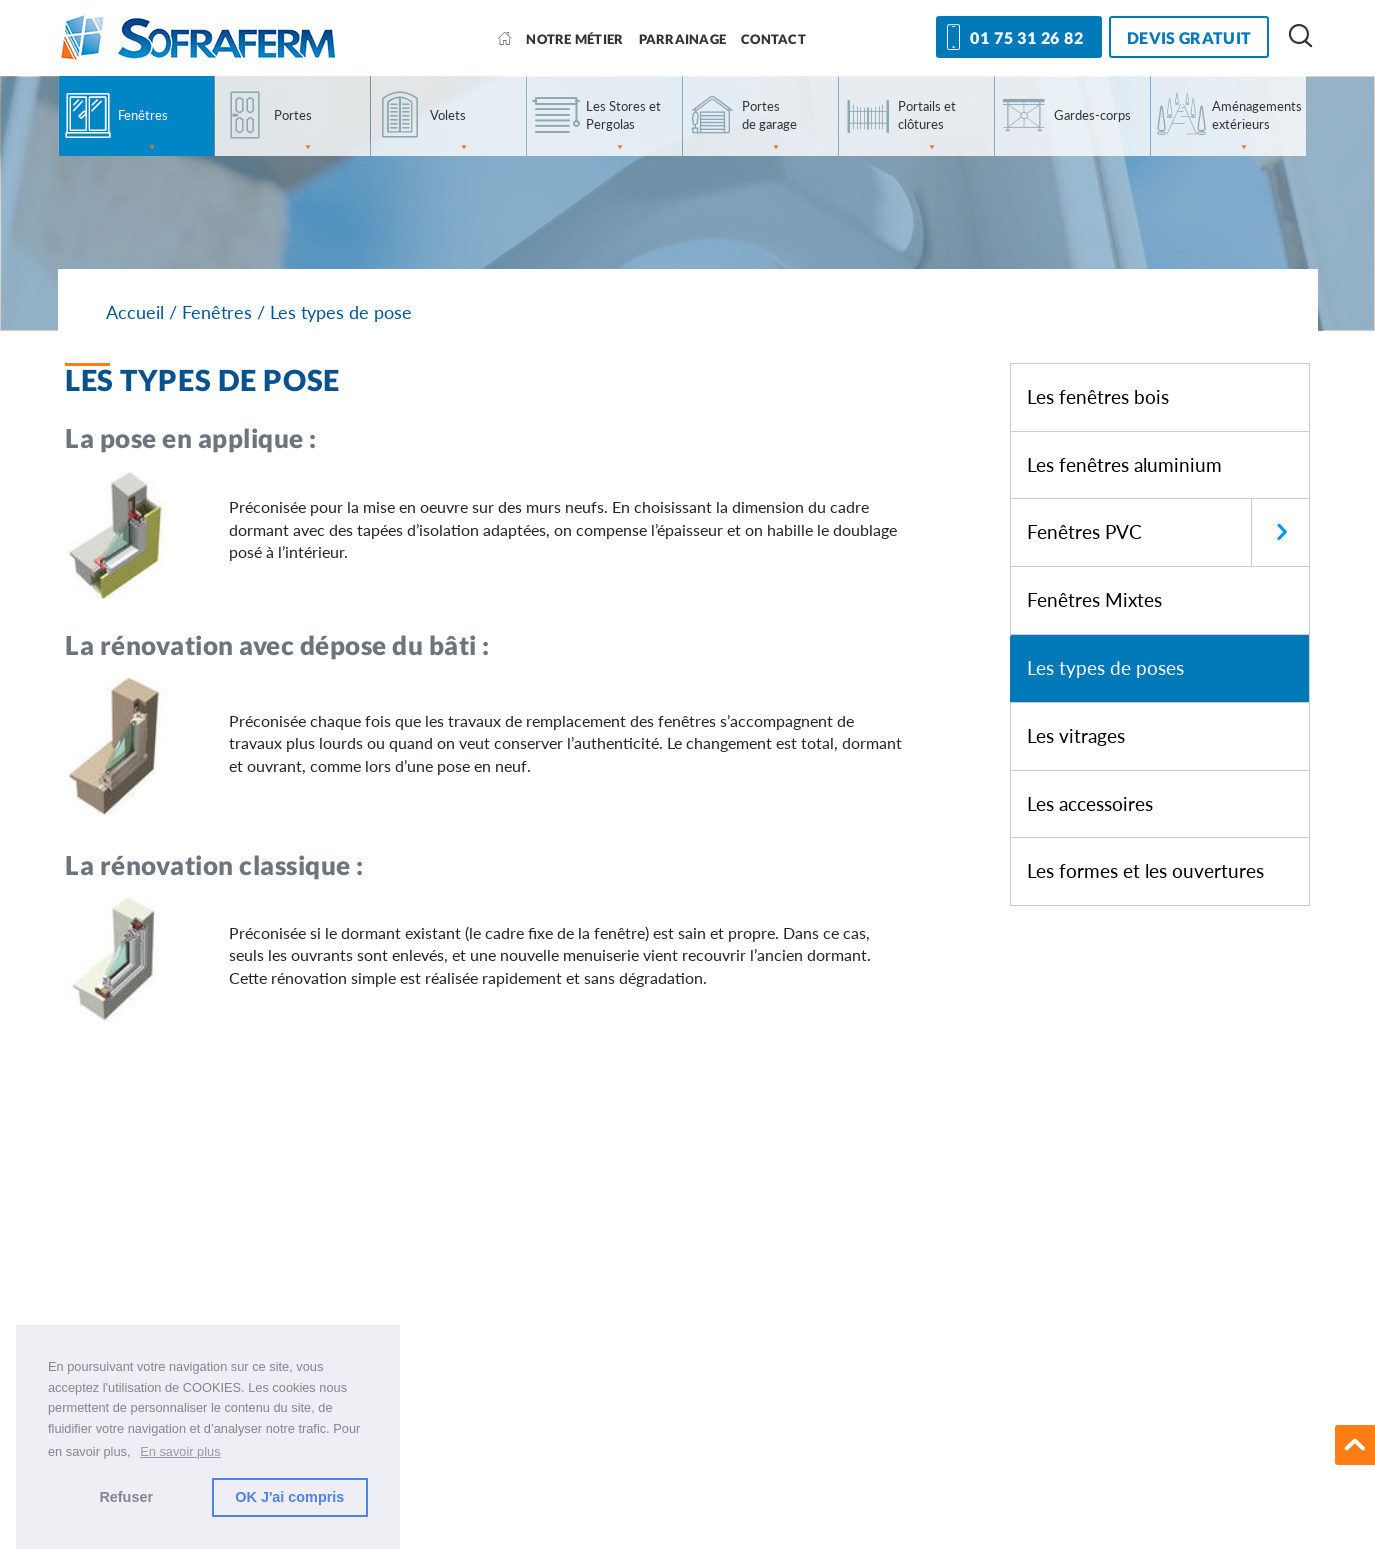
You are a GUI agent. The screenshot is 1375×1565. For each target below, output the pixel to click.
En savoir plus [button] (180, 1451)
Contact (773, 39)
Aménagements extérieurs (1257, 127)
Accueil (135, 312)
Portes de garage (769, 127)
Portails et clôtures (927, 127)
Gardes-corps (1092, 115)
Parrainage (683, 39)
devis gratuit (1189, 37)
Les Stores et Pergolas (623, 127)
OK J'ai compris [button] (289, 1497)
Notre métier (574, 39)
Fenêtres (143, 131)
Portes (294, 131)
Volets (450, 131)
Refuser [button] (126, 1497)
